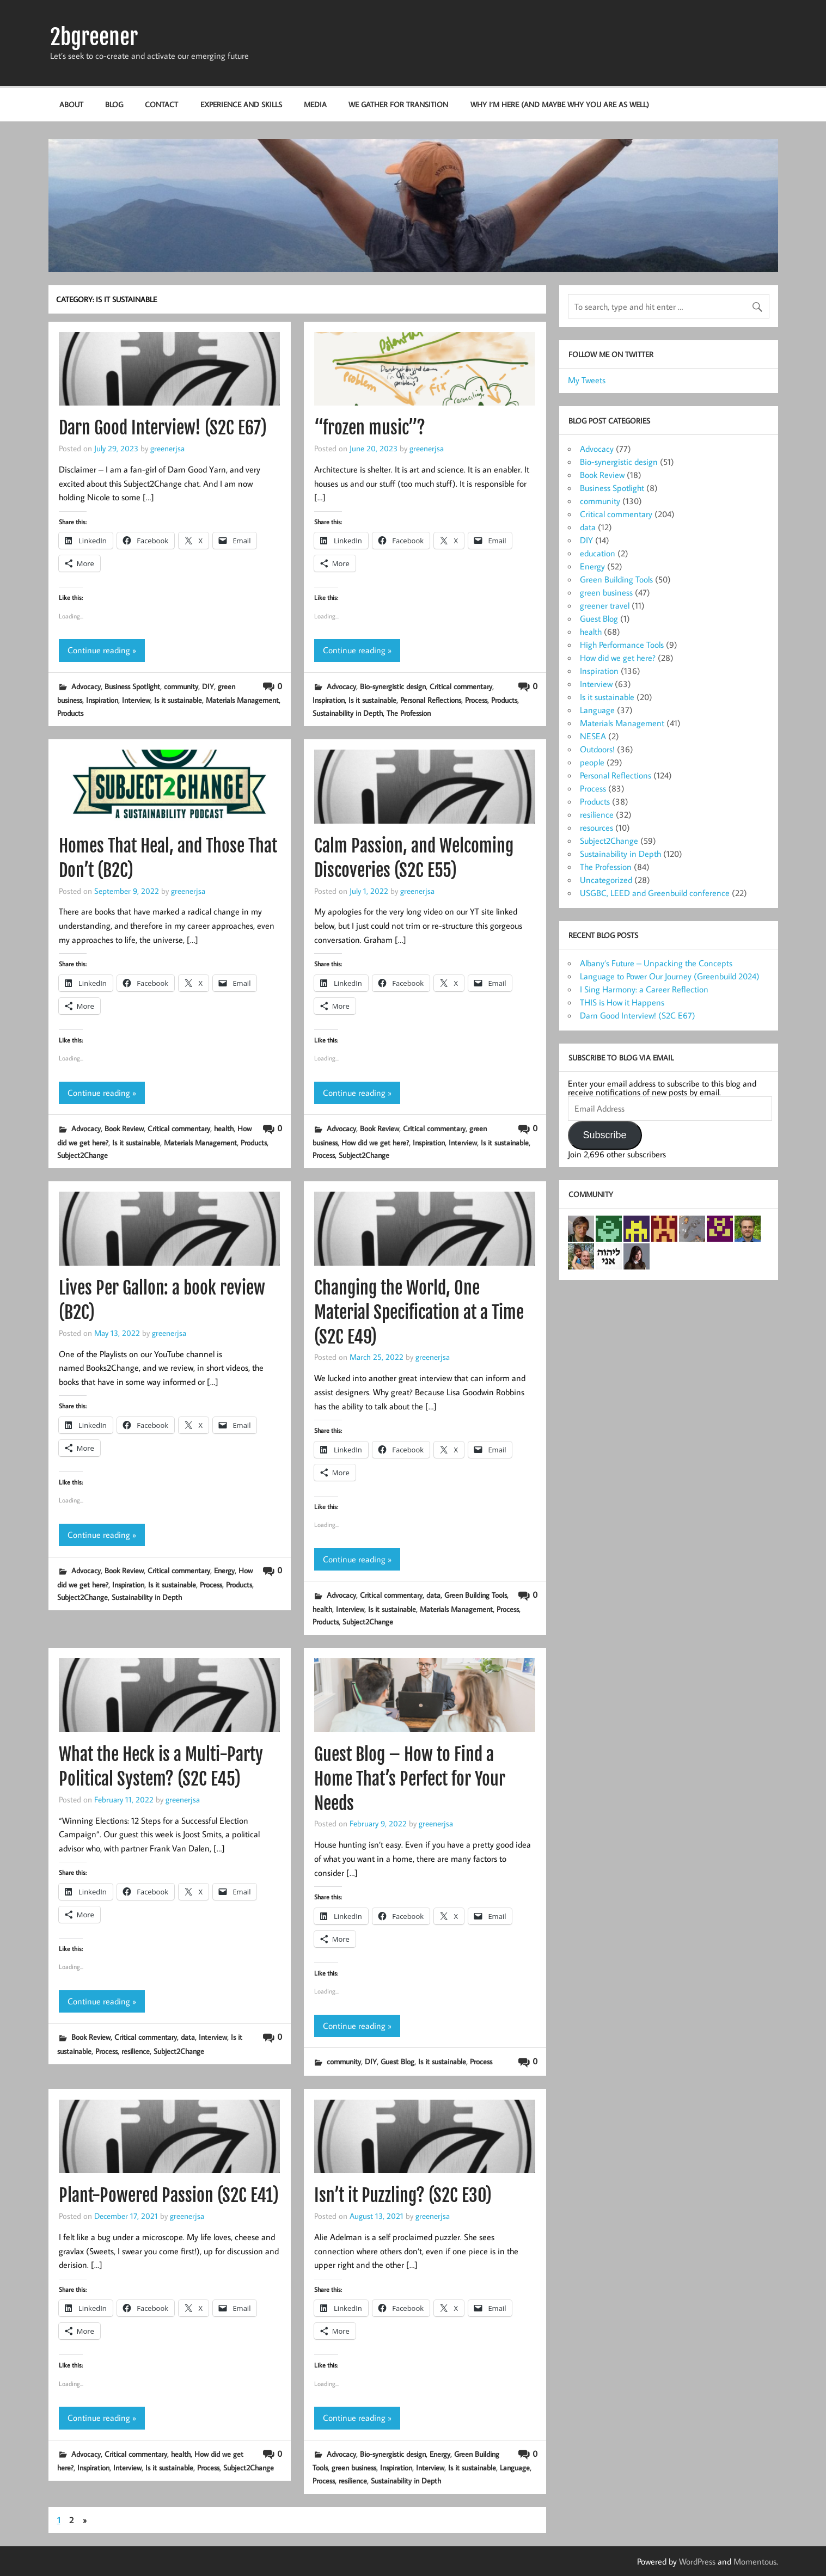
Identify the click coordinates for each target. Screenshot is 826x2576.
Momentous (754, 2561)
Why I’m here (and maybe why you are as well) (559, 104)
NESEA (593, 736)
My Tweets (586, 380)
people (592, 762)
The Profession (409, 713)
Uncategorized (606, 879)
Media (315, 104)
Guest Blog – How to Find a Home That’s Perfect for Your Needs (409, 1779)
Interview (136, 700)
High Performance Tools (622, 644)
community (181, 686)
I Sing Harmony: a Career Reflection (644, 989)
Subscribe (604, 1135)
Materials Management (242, 700)
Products (70, 713)
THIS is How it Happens (622, 1002)
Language (515, 2467)
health (224, 1128)
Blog (114, 104)
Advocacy (86, 686)
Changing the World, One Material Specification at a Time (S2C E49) (419, 1312)
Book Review (124, 1128)
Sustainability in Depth (348, 713)
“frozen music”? (369, 428)
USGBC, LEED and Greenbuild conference (655, 892)
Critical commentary (461, 686)
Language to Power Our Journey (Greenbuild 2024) (670, 976)
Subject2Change (82, 1155)
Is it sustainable (178, 700)
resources (596, 827)
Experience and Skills (241, 104)
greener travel (604, 605)
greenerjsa (167, 448)
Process (476, 700)
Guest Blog (397, 2061)
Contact (161, 104)
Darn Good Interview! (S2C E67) (163, 428)
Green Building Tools (475, 1595)
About (71, 104)
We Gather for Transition (398, 104)
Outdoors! (597, 749)
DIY (208, 686)
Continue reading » (102, 650)
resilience (135, 2051)
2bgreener (94, 37)
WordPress (697, 2561)
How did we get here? (375, 1142)
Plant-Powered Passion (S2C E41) (169, 2195)
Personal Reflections (430, 700)
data (433, 1595)
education (597, 553)
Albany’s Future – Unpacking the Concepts (656, 963)
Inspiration (102, 700)
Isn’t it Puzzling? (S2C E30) (403, 2195)
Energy (224, 1570)
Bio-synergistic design (393, 686)
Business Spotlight (132, 686)
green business (354, 2467)
